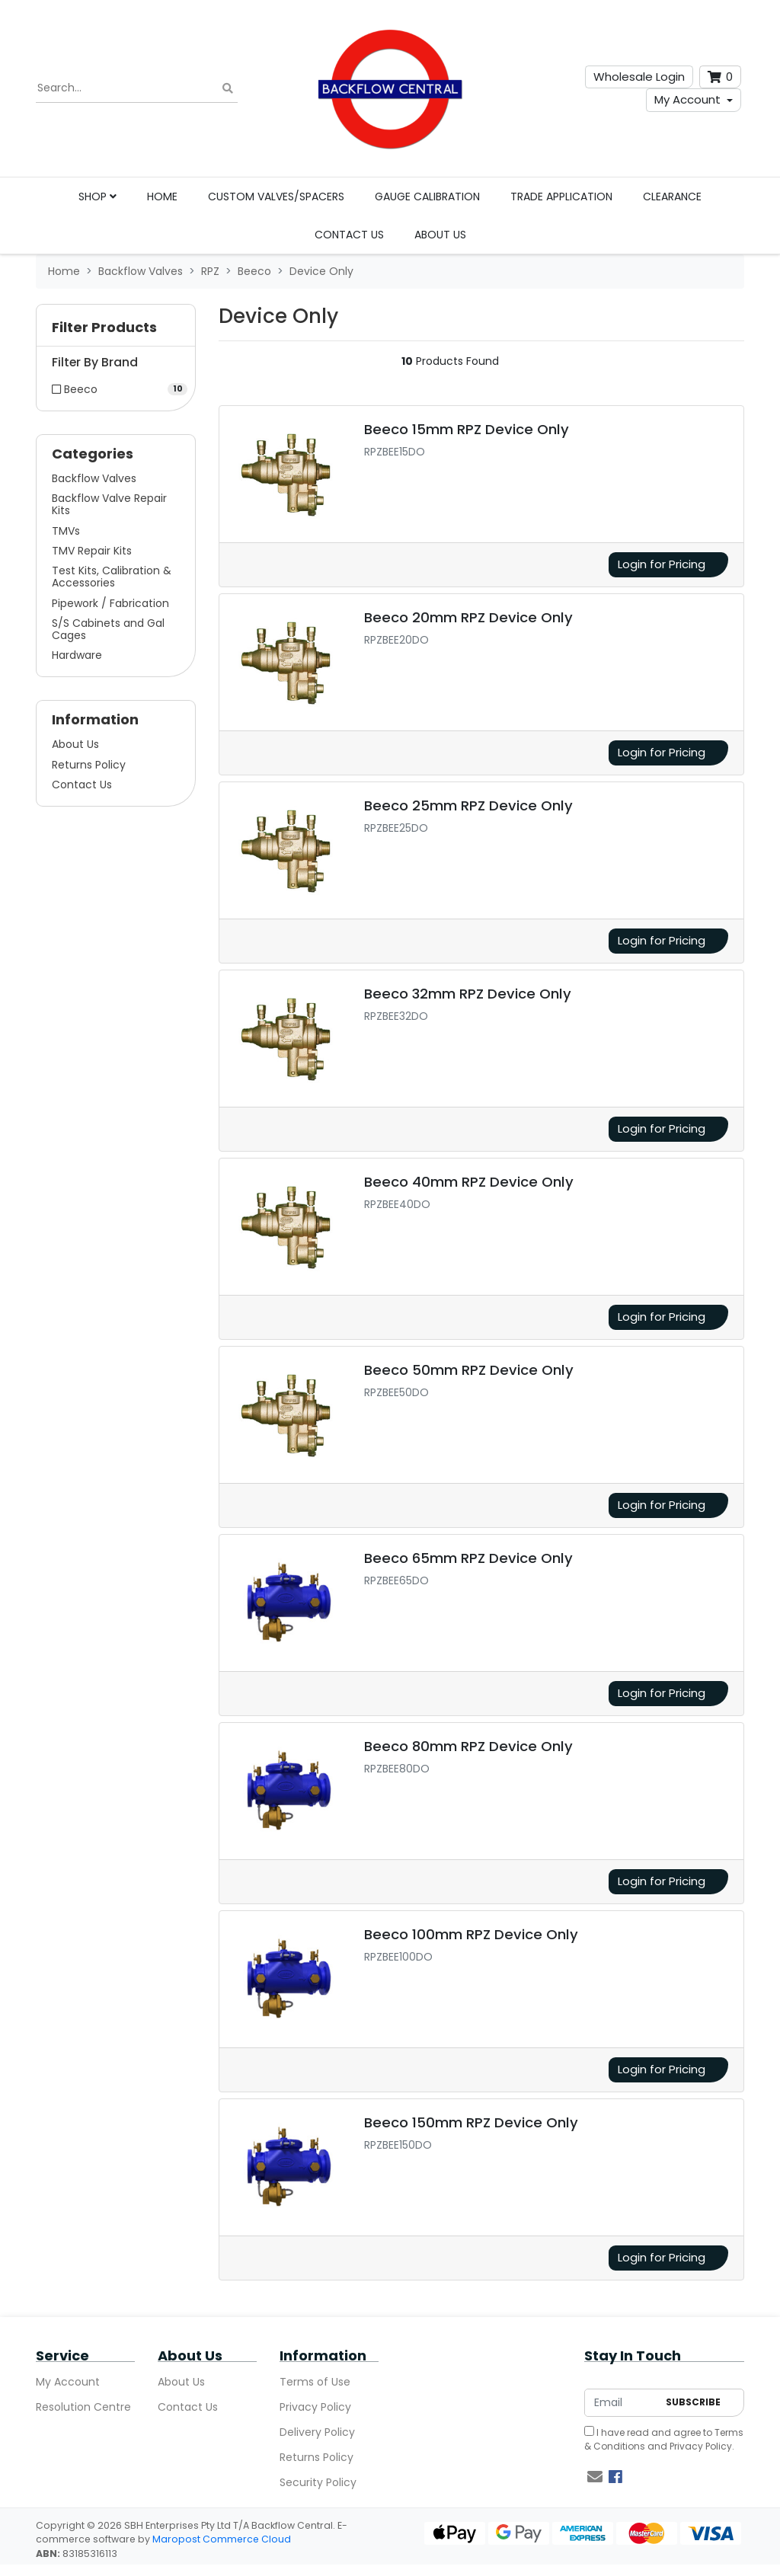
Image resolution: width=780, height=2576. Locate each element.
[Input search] (137, 88)
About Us (440, 234)
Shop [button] (97, 196)
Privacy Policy (315, 2407)
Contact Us (349, 234)
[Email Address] (621, 2402)
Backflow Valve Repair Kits (109, 504)
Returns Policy (89, 764)
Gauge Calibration (427, 196)
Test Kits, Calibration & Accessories (111, 576)
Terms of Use (315, 2381)
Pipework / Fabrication (110, 603)
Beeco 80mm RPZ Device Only (468, 1746)
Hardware (77, 655)
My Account (687, 99)
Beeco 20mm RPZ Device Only (468, 617)
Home (162, 196)
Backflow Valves (94, 478)
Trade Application (561, 196)
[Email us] (595, 2477)
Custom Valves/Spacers (276, 196)
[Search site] (228, 88)
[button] (116, 331)
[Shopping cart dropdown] (720, 77)
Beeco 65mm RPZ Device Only (468, 1558)
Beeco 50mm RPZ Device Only (469, 1369)
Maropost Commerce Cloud (221, 2539)
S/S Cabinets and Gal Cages (108, 629)
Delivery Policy (317, 2432)
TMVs (66, 531)
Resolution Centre (83, 2407)
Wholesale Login (639, 77)
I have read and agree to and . (663, 2439)
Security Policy (318, 2482)
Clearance (672, 196)
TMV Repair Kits (92, 550)
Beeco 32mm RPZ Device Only (467, 993)
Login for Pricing (661, 564)
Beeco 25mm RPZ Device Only (468, 805)
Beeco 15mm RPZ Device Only (466, 429)
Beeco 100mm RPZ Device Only (471, 1934)
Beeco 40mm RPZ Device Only (469, 1181)
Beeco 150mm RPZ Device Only (471, 2122)
